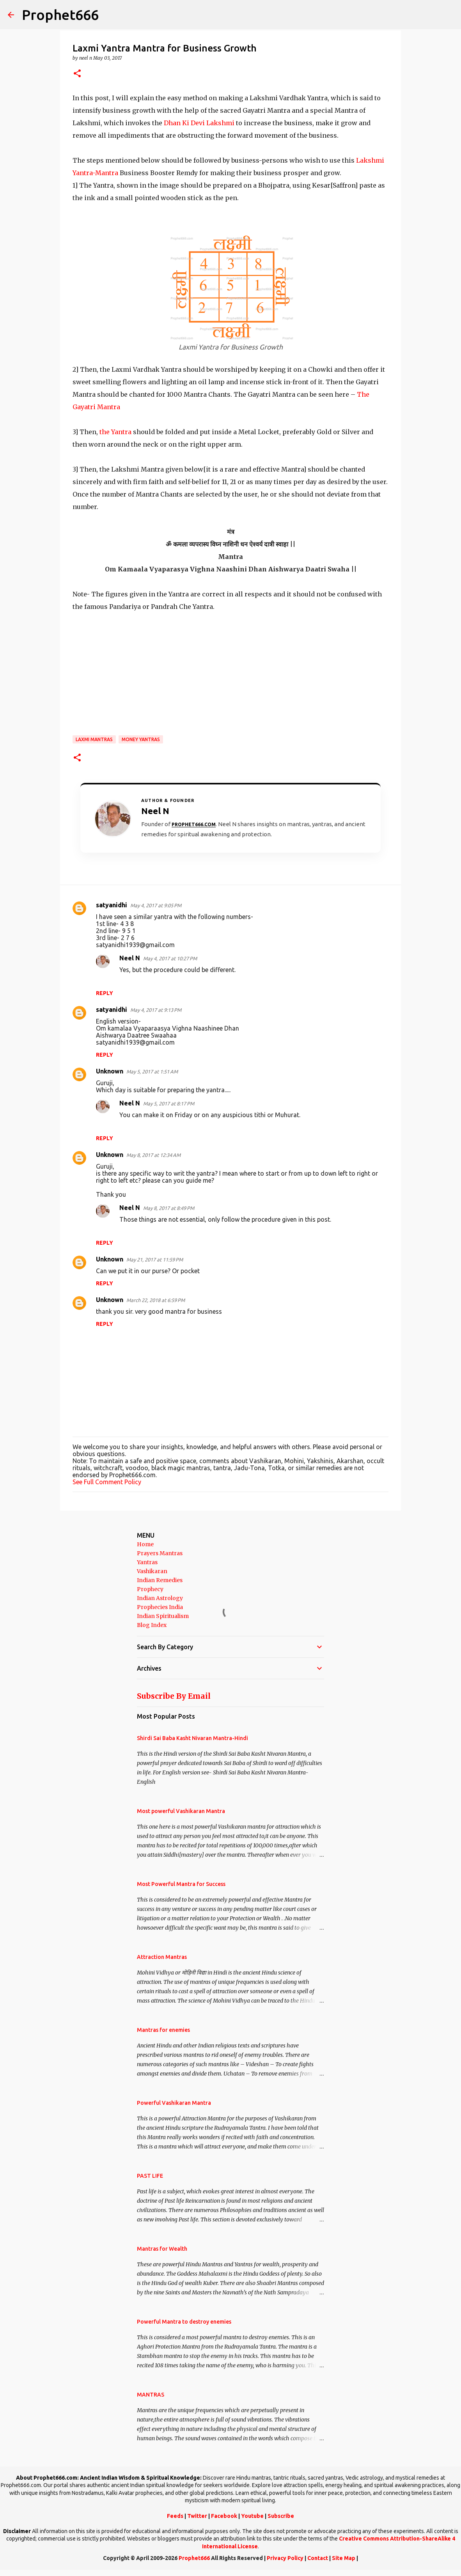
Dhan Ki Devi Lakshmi (199, 123)
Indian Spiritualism (163, 1616)
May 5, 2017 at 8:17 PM (168, 1103)
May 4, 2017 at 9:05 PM (155, 905)
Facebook (224, 2516)
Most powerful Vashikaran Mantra (181, 1811)
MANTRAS (150, 2394)
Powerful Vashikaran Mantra (174, 2103)
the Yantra (115, 432)
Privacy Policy (285, 2558)
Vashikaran (152, 1571)
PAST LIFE (150, 2176)
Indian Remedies (160, 1580)
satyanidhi (111, 904)
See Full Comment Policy (107, 1481)
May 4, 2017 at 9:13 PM (155, 1010)
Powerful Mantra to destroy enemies (184, 2322)
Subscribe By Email (174, 1696)
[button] (77, 74)
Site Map (343, 2558)
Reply (104, 993)
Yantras (147, 1562)
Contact (317, 2558)
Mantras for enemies (163, 2030)
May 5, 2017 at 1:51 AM (152, 1071)
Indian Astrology (160, 1598)
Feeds (175, 2516)
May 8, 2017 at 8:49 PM (168, 1208)
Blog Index (152, 1625)
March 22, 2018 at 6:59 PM (155, 1300)
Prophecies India (160, 1607)
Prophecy (150, 1589)
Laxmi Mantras (94, 739)
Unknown (109, 1071)
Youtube (252, 2516)
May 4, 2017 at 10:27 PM (170, 958)
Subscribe (281, 2516)
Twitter (197, 2516)
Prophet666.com (194, 824)
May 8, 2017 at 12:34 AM (153, 1155)
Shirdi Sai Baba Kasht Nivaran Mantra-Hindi (192, 1738)
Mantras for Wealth (162, 2249)
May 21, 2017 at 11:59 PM (154, 1259)
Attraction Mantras (162, 1957)
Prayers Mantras (160, 1553)
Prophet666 (60, 15)
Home (145, 1544)
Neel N (129, 958)
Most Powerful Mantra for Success (181, 1884)
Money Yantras (141, 739)
